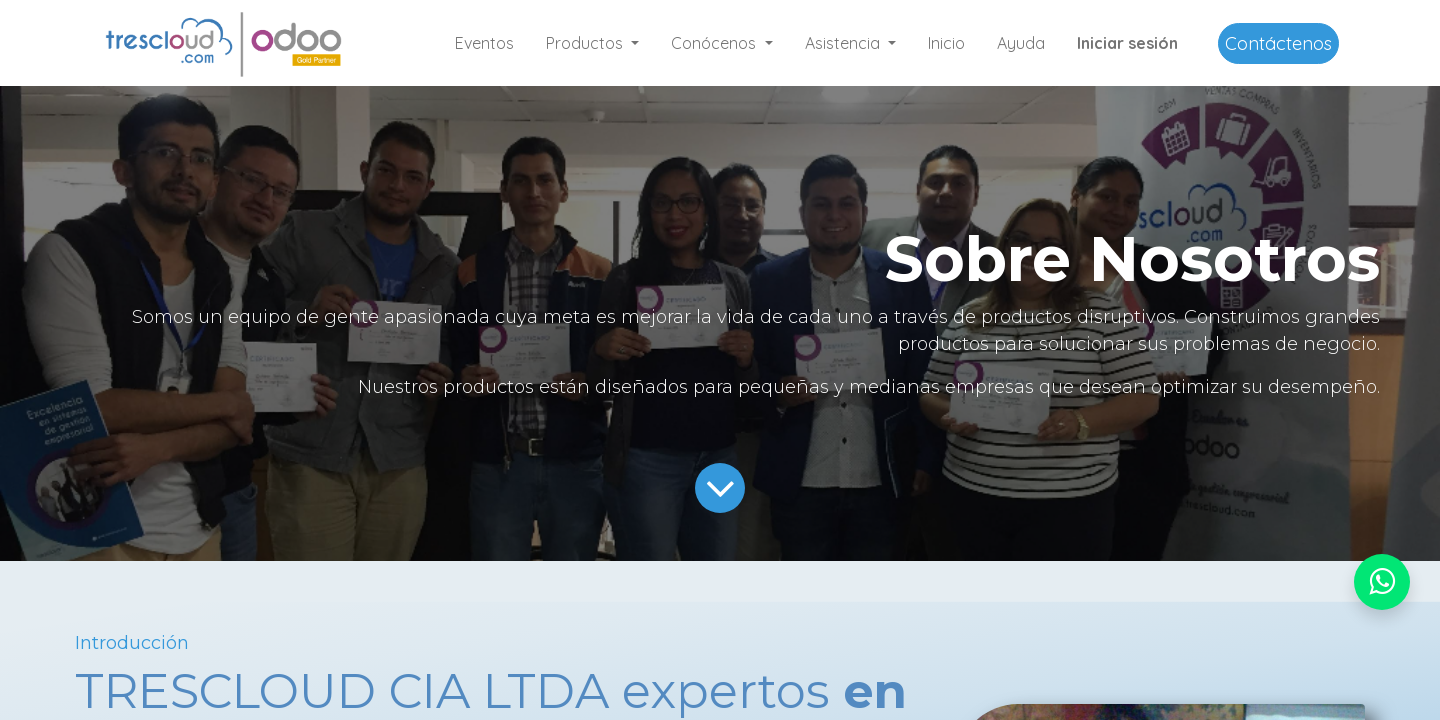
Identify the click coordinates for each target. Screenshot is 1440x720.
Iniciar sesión (1127, 43)
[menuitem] (484, 43)
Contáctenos (1278, 43)
